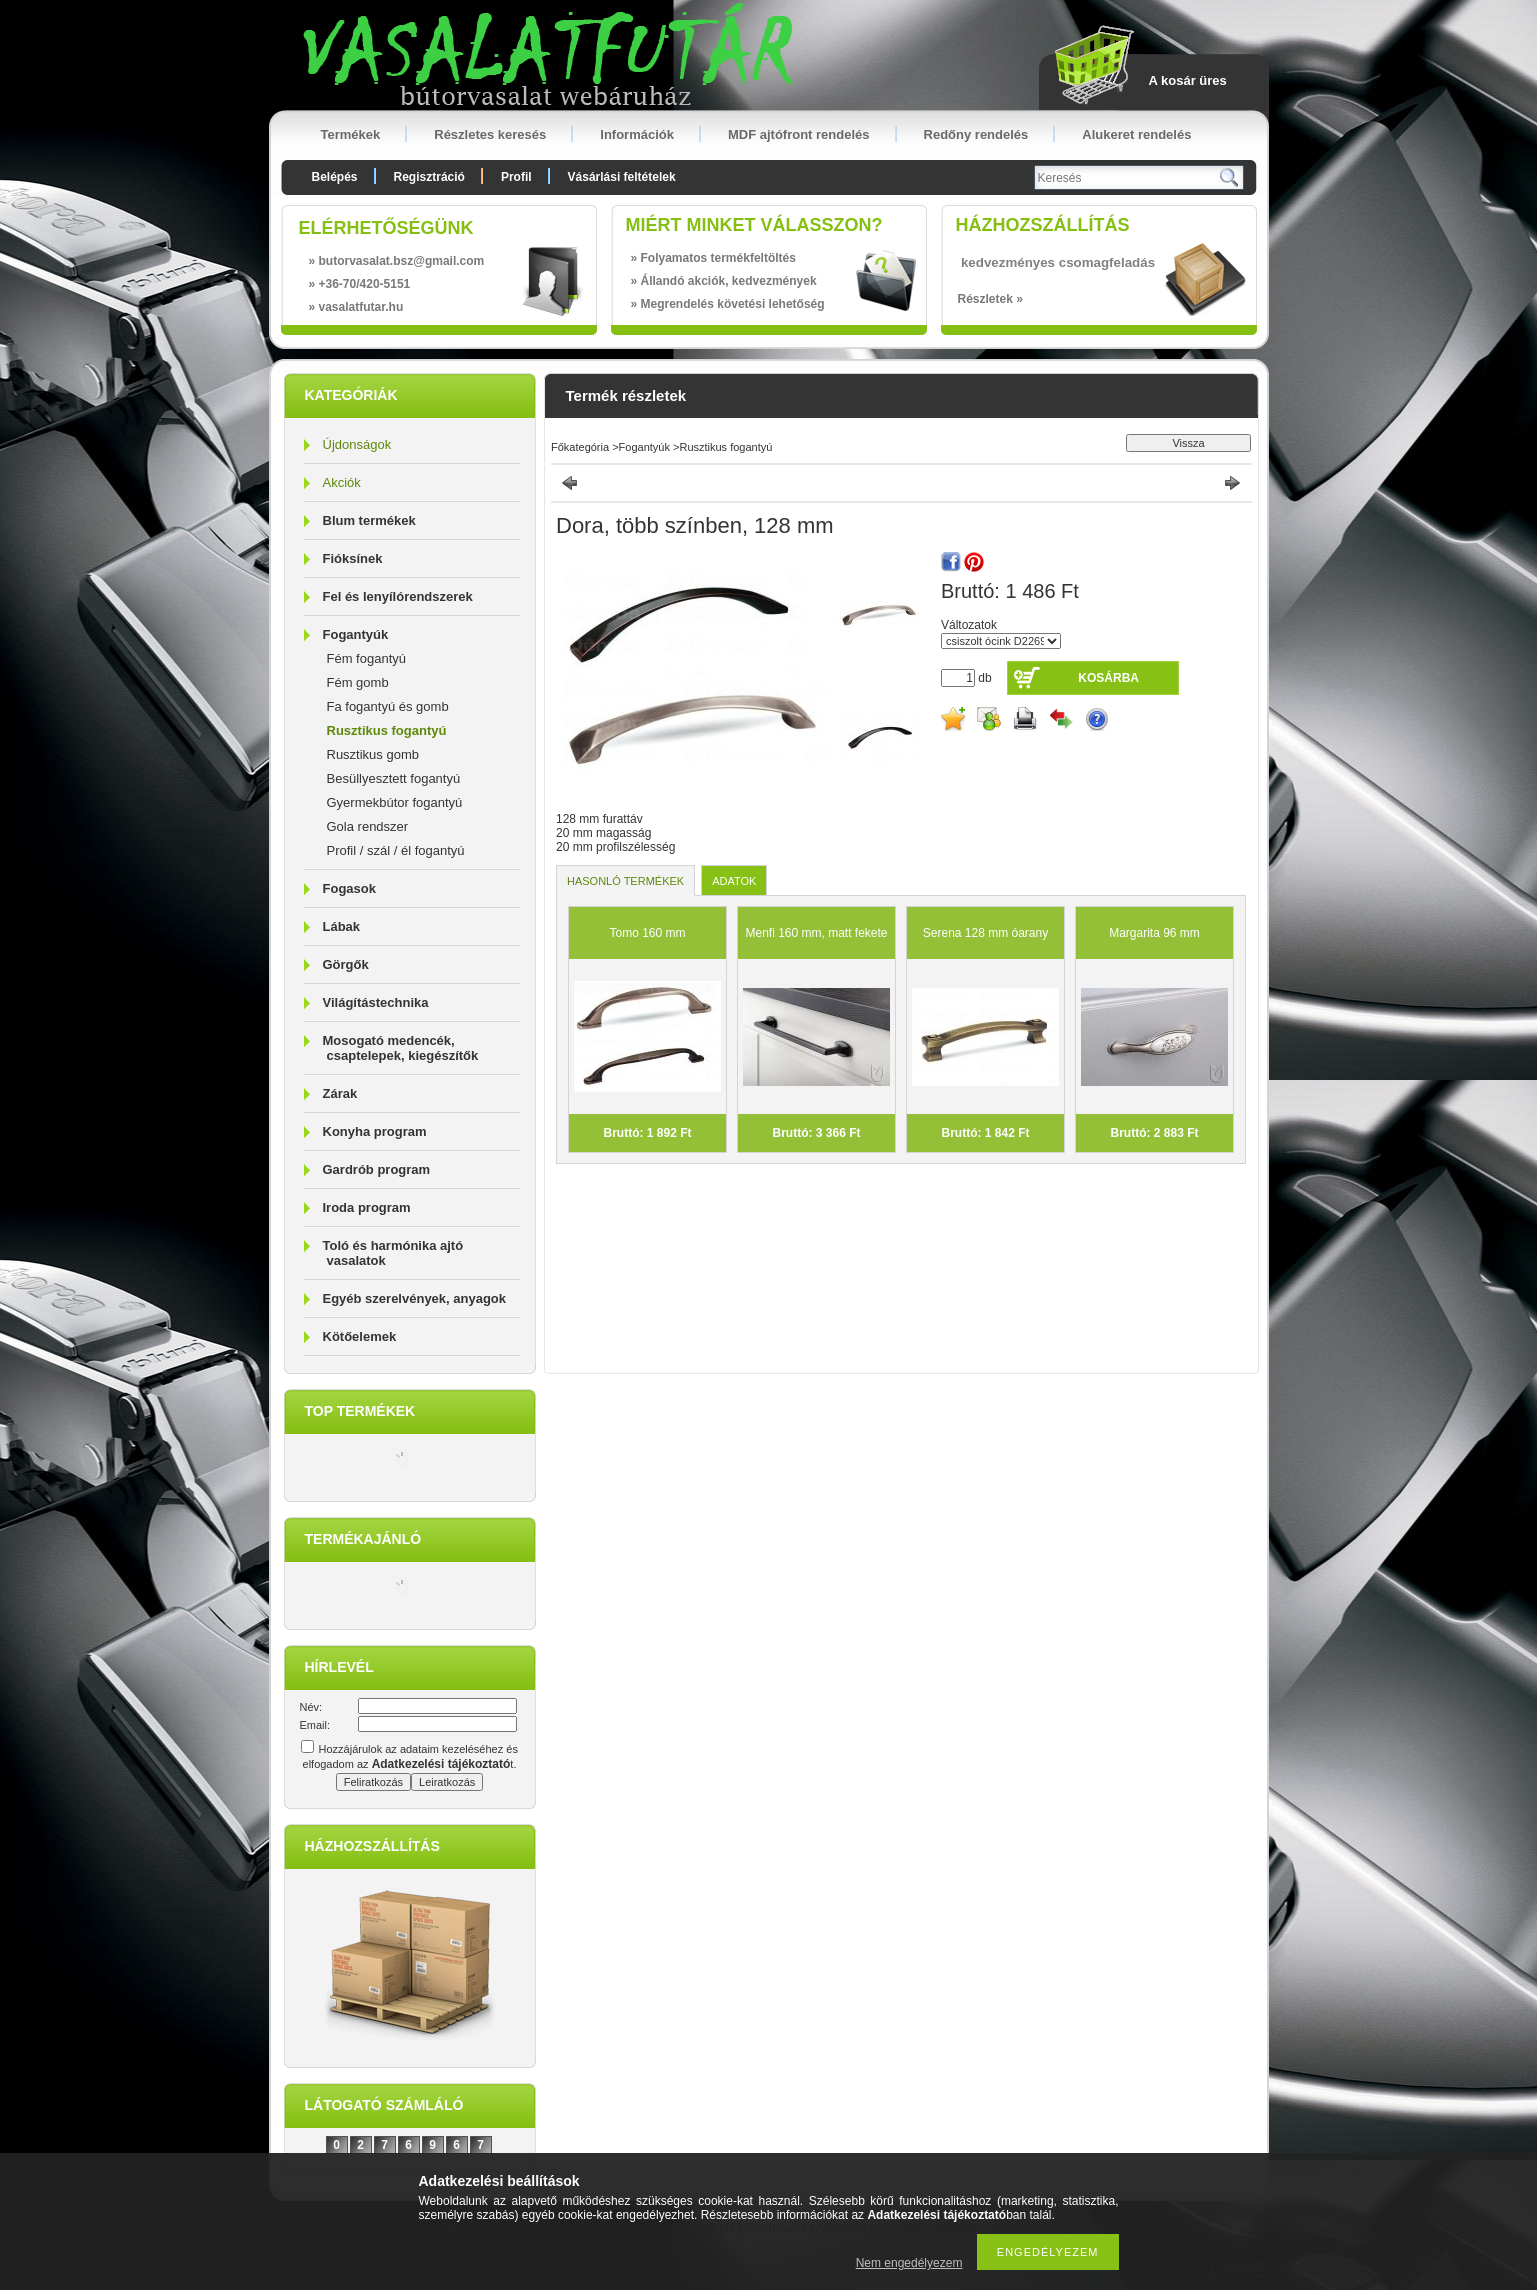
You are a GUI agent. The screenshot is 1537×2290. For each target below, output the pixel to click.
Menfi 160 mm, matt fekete (816, 933)
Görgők (346, 964)
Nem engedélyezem (909, 2263)
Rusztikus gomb (373, 754)
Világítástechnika (376, 1002)
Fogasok (349, 888)
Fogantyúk (356, 634)
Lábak (342, 926)
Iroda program (367, 1207)
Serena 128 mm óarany (985, 933)
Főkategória (580, 447)
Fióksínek (353, 558)
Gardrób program (377, 1169)
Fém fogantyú (367, 658)
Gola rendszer (368, 826)
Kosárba (1108, 678)
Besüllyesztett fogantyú (394, 778)
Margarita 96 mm (1154, 933)
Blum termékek (369, 520)
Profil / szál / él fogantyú (396, 850)
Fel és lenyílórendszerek (398, 596)
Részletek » (990, 299)
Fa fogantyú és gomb (388, 706)
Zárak (340, 1093)
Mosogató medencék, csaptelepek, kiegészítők (401, 1048)
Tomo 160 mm (647, 933)
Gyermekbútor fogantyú (395, 802)
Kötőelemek (360, 1336)
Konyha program (375, 1131)
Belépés (335, 177)
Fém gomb (358, 682)
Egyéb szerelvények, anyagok (415, 1298)
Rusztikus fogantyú (387, 730)
